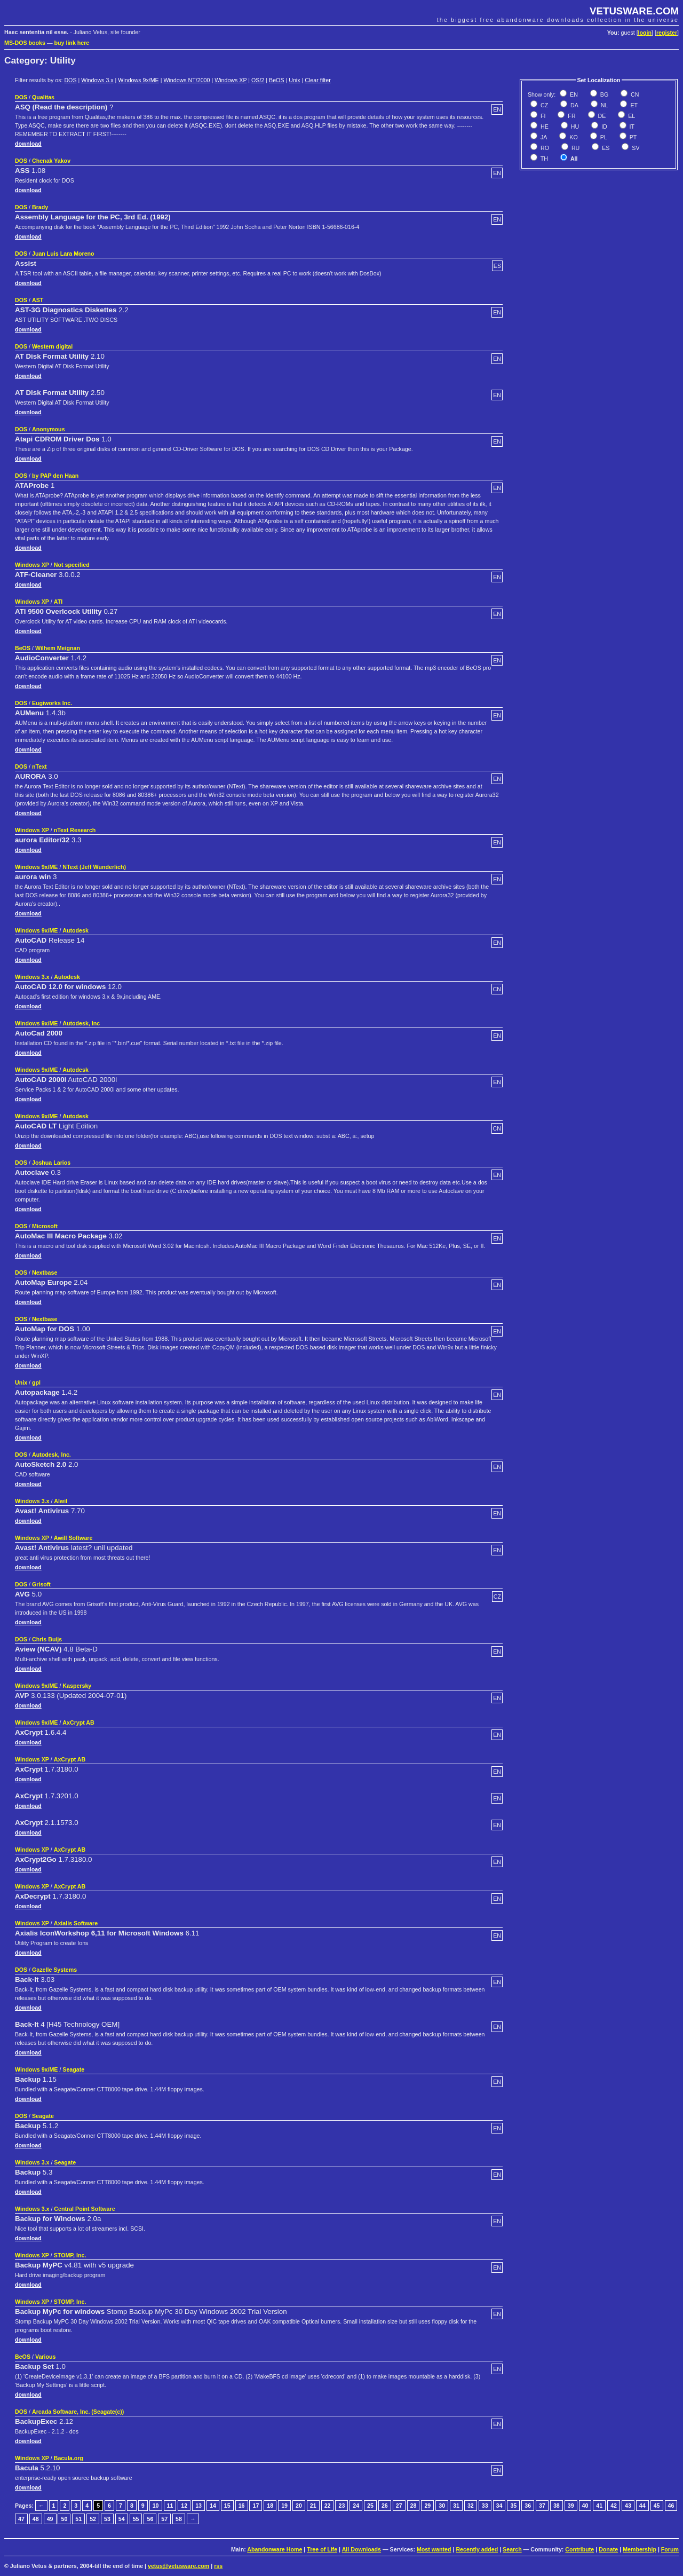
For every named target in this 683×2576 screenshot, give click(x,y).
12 (184, 2505)
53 (107, 2519)
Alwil (60, 1501)
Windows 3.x (97, 80)
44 (642, 2505)
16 (242, 2505)
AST (37, 300)
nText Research (75, 830)
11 (170, 2505)
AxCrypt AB (78, 1722)
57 (164, 2519)
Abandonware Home (274, 2549)
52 (93, 2519)
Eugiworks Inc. (52, 703)
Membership (639, 2549)
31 (456, 2505)
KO (572, 137)
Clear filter (318, 80)
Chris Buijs (47, 1639)
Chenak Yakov (51, 160)
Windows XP (231, 80)
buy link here (72, 42)
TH (543, 158)
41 (599, 2505)
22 (327, 2505)
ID (603, 126)
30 (442, 2505)
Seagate (73, 2069)
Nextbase (44, 1272)
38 (556, 2505)
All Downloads (361, 2549)
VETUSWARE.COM (634, 11)
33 (485, 2505)
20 (299, 2505)
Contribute (579, 2549)
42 (613, 2505)
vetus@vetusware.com (178, 2566)
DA (573, 105)
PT (632, 137)
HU (574, 126)
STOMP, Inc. (70, 2255)
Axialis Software (76, 1923)
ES (604, 148)
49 (50, 2519)
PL (603, 137)
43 (628, 2505)
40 (585, 2505)
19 (284, 2505)
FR (570, 116)
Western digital (52, 346)
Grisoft (41, 1584)
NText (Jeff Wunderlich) (94, 867)
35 (513, 2505)
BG (603, 94)
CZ (543, 105)
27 (399, 2505)
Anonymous (48, 429)
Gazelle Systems (54, 1969)
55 (136, 2519)
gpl (36, 1382)
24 (356, 2505)
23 (341, 2505)
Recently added (477, 2549)
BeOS (276, 80)
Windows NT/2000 (186, 80)
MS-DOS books (24, 42)
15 (227, 2505)
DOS (70, 80)
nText (39, 766)
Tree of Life (322, 2549)
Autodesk (75, 930)
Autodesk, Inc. (51, 1454)
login (645, 32)
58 (179, 2519)
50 (64, 2519)
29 (427, 2505)
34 (499, 2505)
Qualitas (43, 97)
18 (270, 2505)
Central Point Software (84, 2209)
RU (574, 148)
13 (198, 2505)
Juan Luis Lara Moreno (63, 253)
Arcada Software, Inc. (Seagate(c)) (78, 2411)
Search (512, 2549)
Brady (40, 207)
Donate (608, 2549)
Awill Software (73, 1538)
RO (544, 148)
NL (603, 105)
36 (528, 2505)
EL (630, 116)
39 (571, 2505)
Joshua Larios (51, 1162)
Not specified (72, 565)
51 (78, 2519)
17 (255, 2505)
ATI (58, 601)
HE (544, 126)
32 (470, 2505)
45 (657, 2505)
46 (671, 2505)
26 (385, 2505)
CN (634, 94)
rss (218, 2566)
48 (36, 2519)
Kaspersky (76, 1685)
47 (21, 2519)
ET (633, 105)
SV (634, 148)
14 (213, 2505)
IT (631, 126)
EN (573, 94)
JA (543, 137)
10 (156, 2505)
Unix (294, 80)
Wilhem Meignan (57, 648)
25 (370, 2505)
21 (313, 2505)
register (666, 32)
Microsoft (45, 1226)
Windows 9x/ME (138, 80)
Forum (670, 2549)
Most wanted (434, 2549)
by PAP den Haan (55, 475)
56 (150, 2519)
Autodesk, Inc (81, 1023)
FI (542, 116)
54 (121, 2519)
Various (45, 2356)
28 (413, 2505)
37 (542, 2505)
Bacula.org (68, 2458)
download (28, 143)
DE (601, 116)
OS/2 (257, 80)
